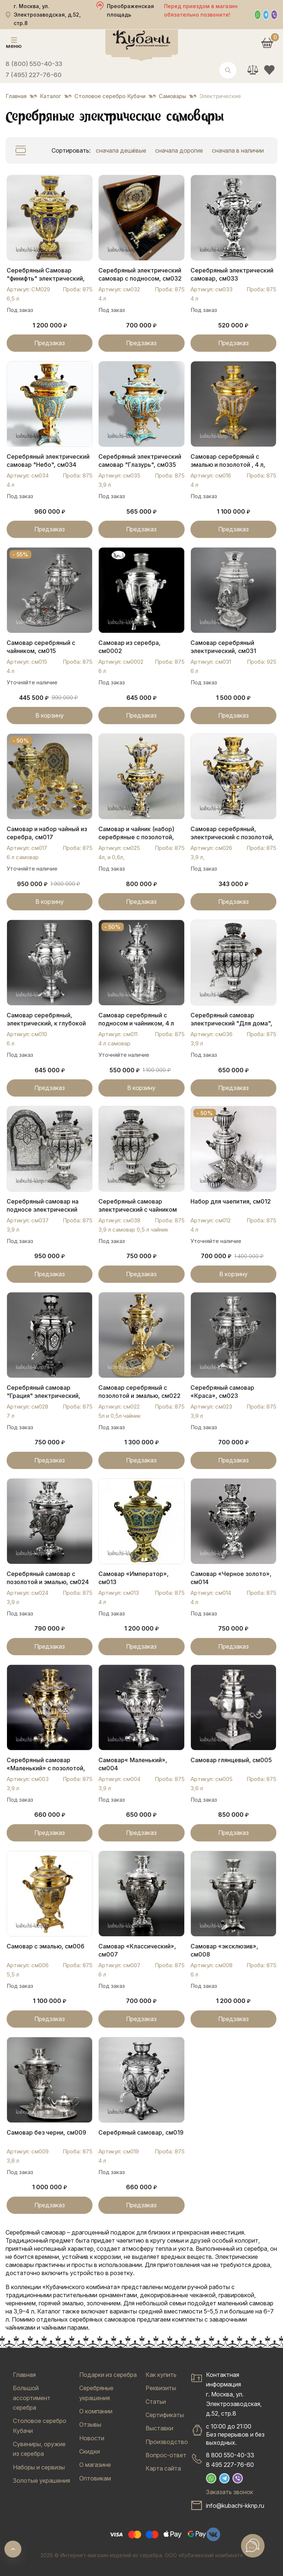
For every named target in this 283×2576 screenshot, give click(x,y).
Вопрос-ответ (166, 2455)
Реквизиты (161, 2388)
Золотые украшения (41, 2480)
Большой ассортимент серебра (31, 2397)
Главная (24, 2374)
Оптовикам (95, 2478)
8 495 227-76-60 (230, 2464)
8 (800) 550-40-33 (34, 63)
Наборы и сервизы (39, 2467)
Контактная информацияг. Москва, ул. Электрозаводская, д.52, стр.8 (234, 2394)
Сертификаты (165, 2415)
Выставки (159, 2428)
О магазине (95, 2464)
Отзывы (90, 2424)
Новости (91, 2438)
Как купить (161, 2374)
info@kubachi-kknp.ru (235, 2505)
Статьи (156, 2401)
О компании (95, 2411)
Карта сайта (163, 2468)
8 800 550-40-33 (230, 2455)
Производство (167, 2441)
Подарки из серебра (108, 2374)
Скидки (89, 2451)
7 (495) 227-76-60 (34, 75)
